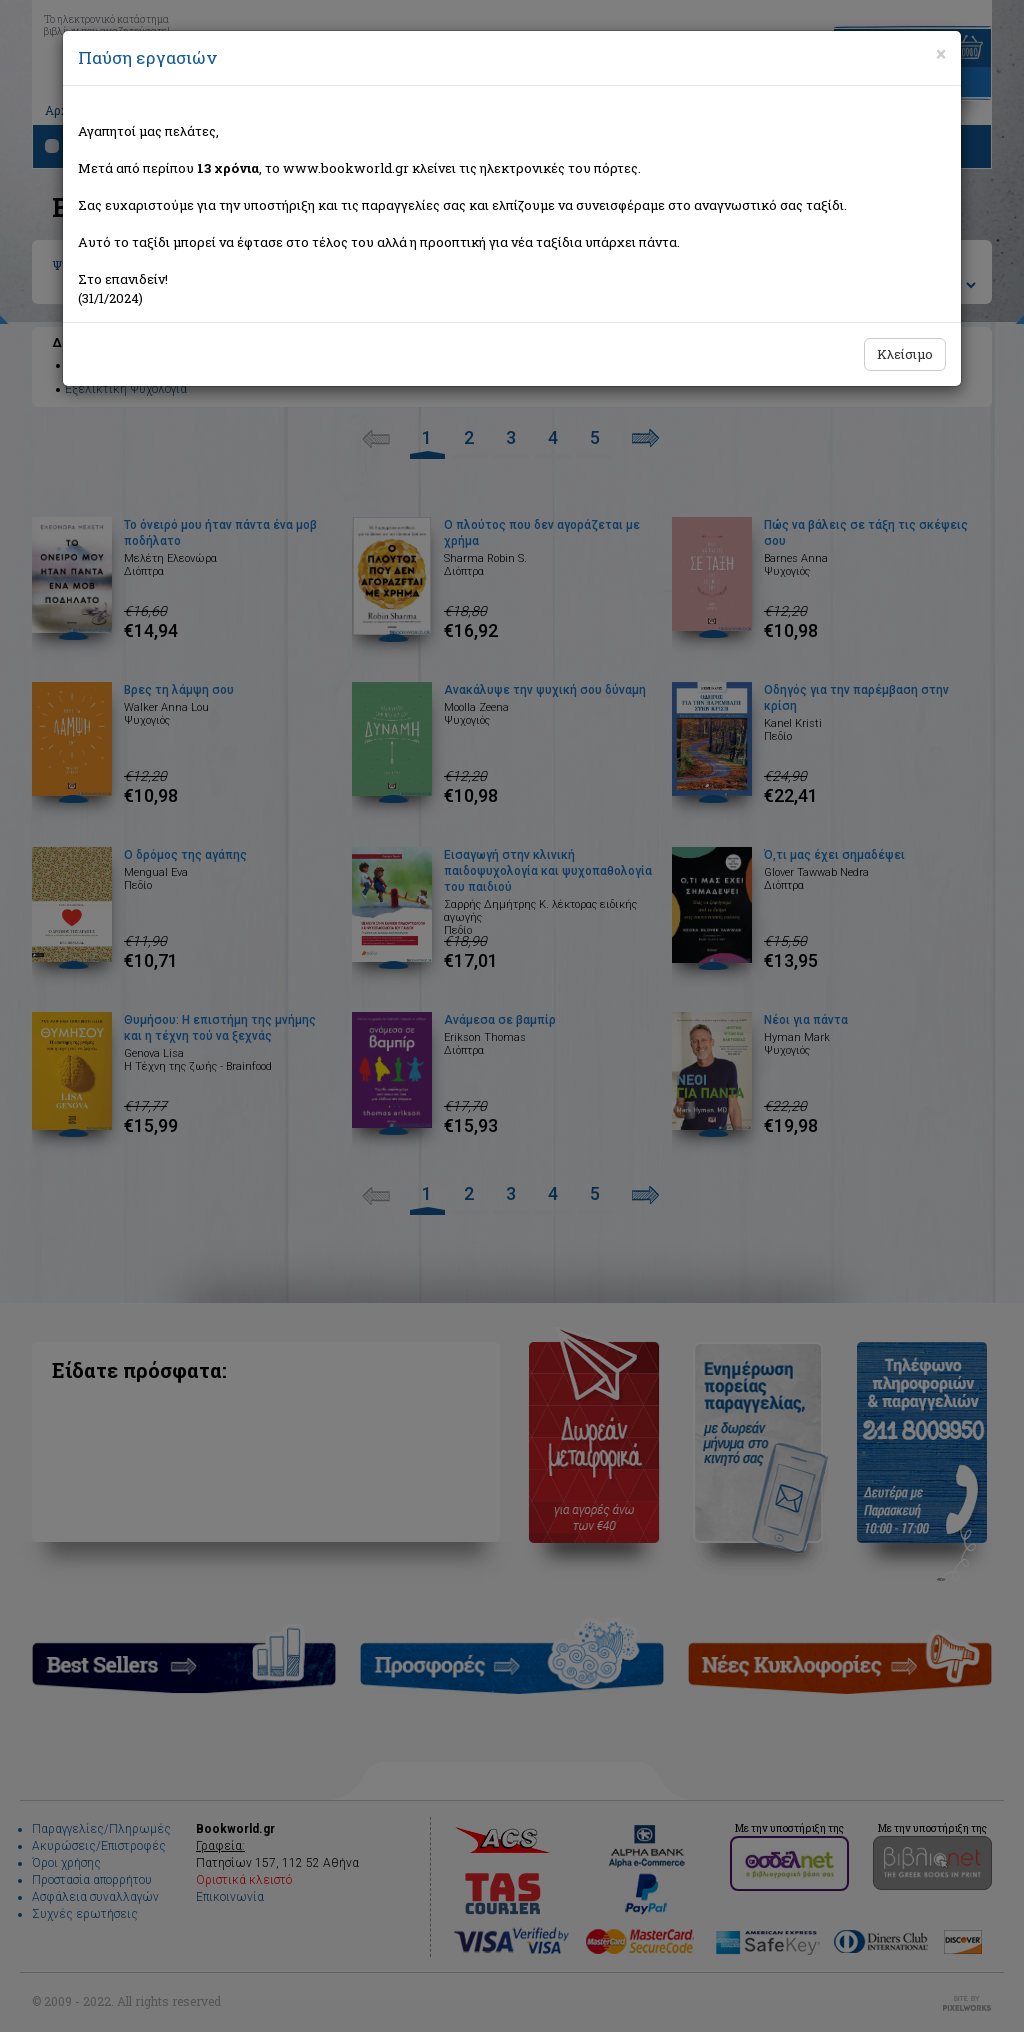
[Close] (941, 54)
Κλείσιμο (905, 354)
